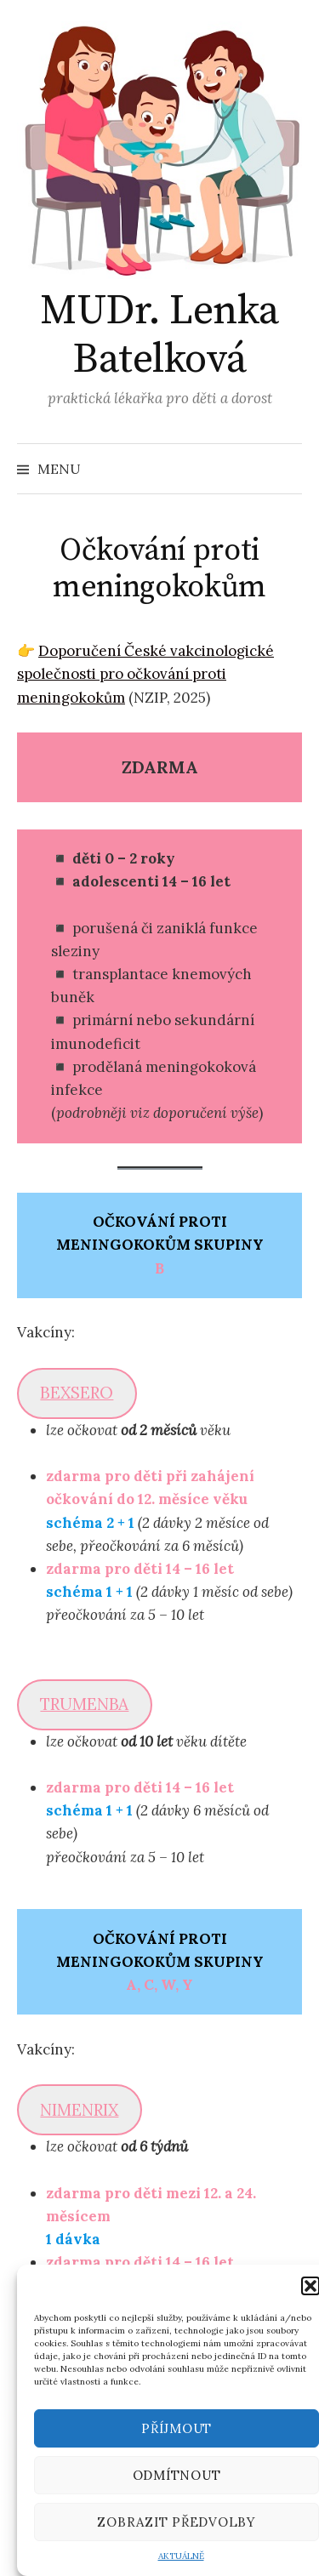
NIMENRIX (79, 2110)
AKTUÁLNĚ (181, 2556)
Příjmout (176, 2428)
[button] (310, 2285)
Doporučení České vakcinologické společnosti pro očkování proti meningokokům (145, 673)
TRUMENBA (84, 1704)
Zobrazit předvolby (176, 2522)
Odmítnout (177, 2475)
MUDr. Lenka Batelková (159, 336)
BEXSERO (76, 1392)
